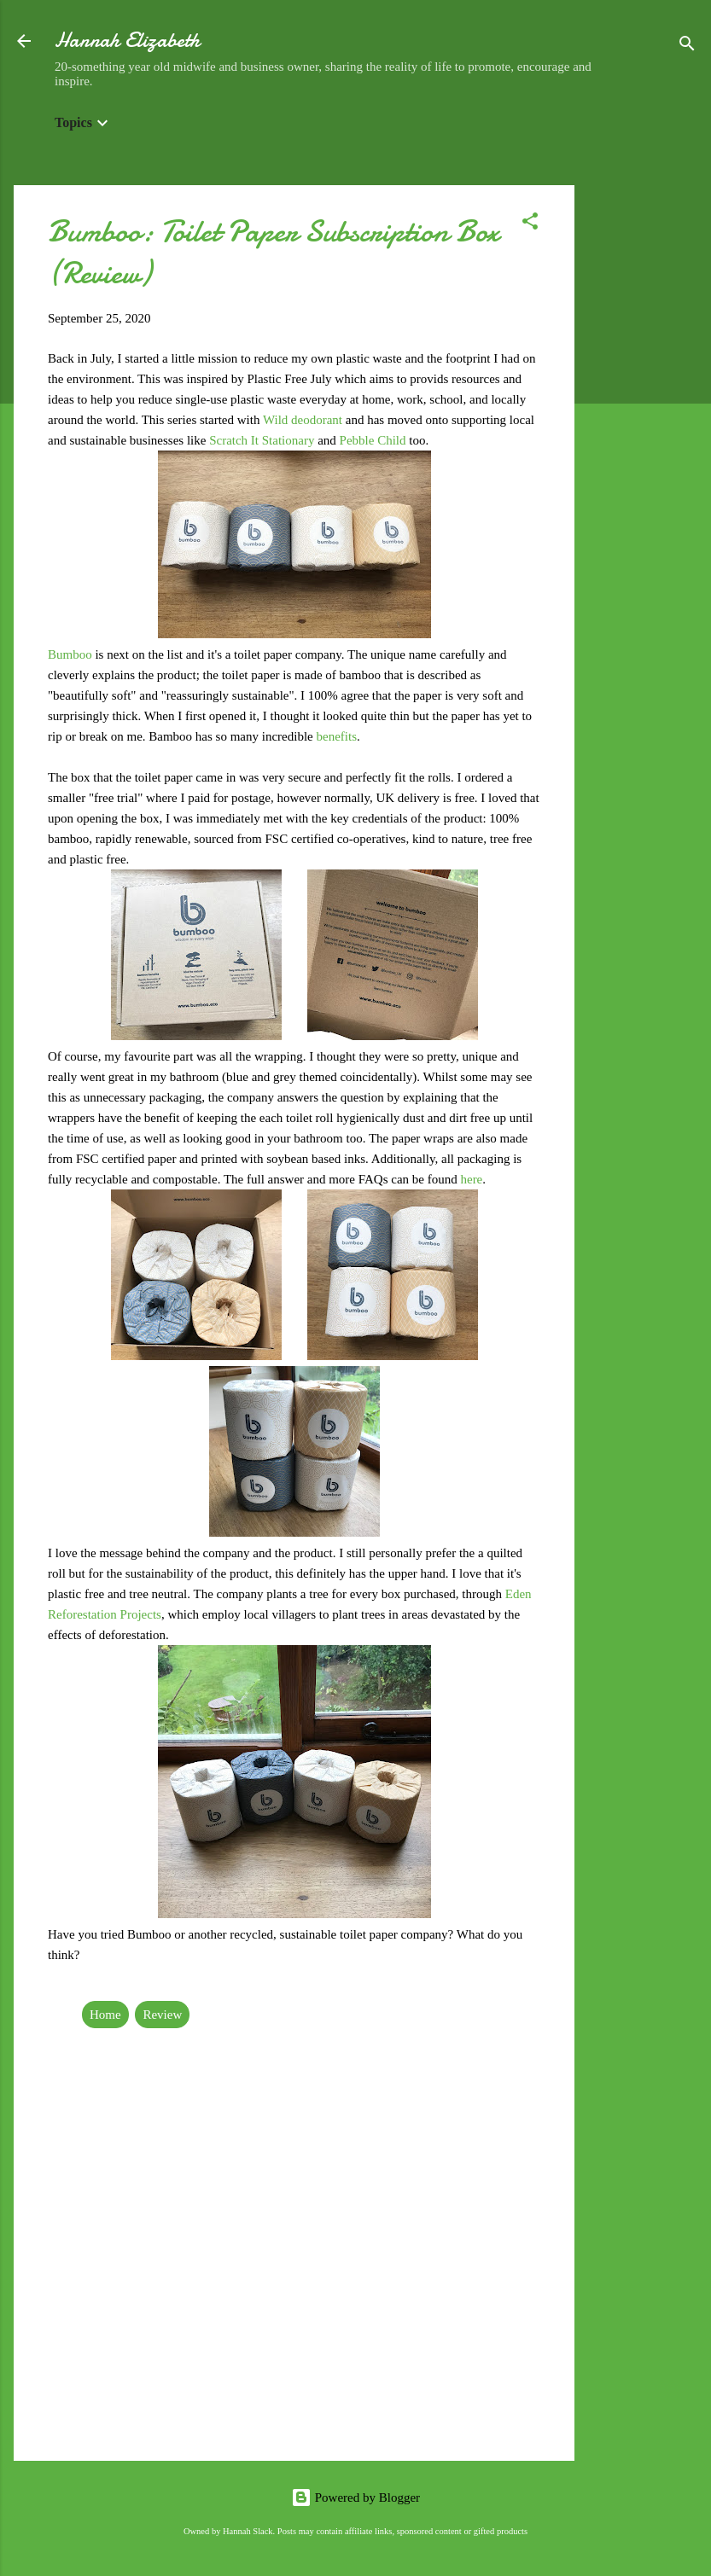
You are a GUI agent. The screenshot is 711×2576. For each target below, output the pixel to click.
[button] (530, 224)
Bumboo (71, 654)
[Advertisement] (642, 441)
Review (162, 2014)
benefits (337, 736)
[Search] (687, 46)
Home (105, 2014)
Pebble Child (373, 440)
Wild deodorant (302, 420)
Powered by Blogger (355, 2497)
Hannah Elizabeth (127, 40)
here (471, 1179)
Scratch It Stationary (261, 440)
